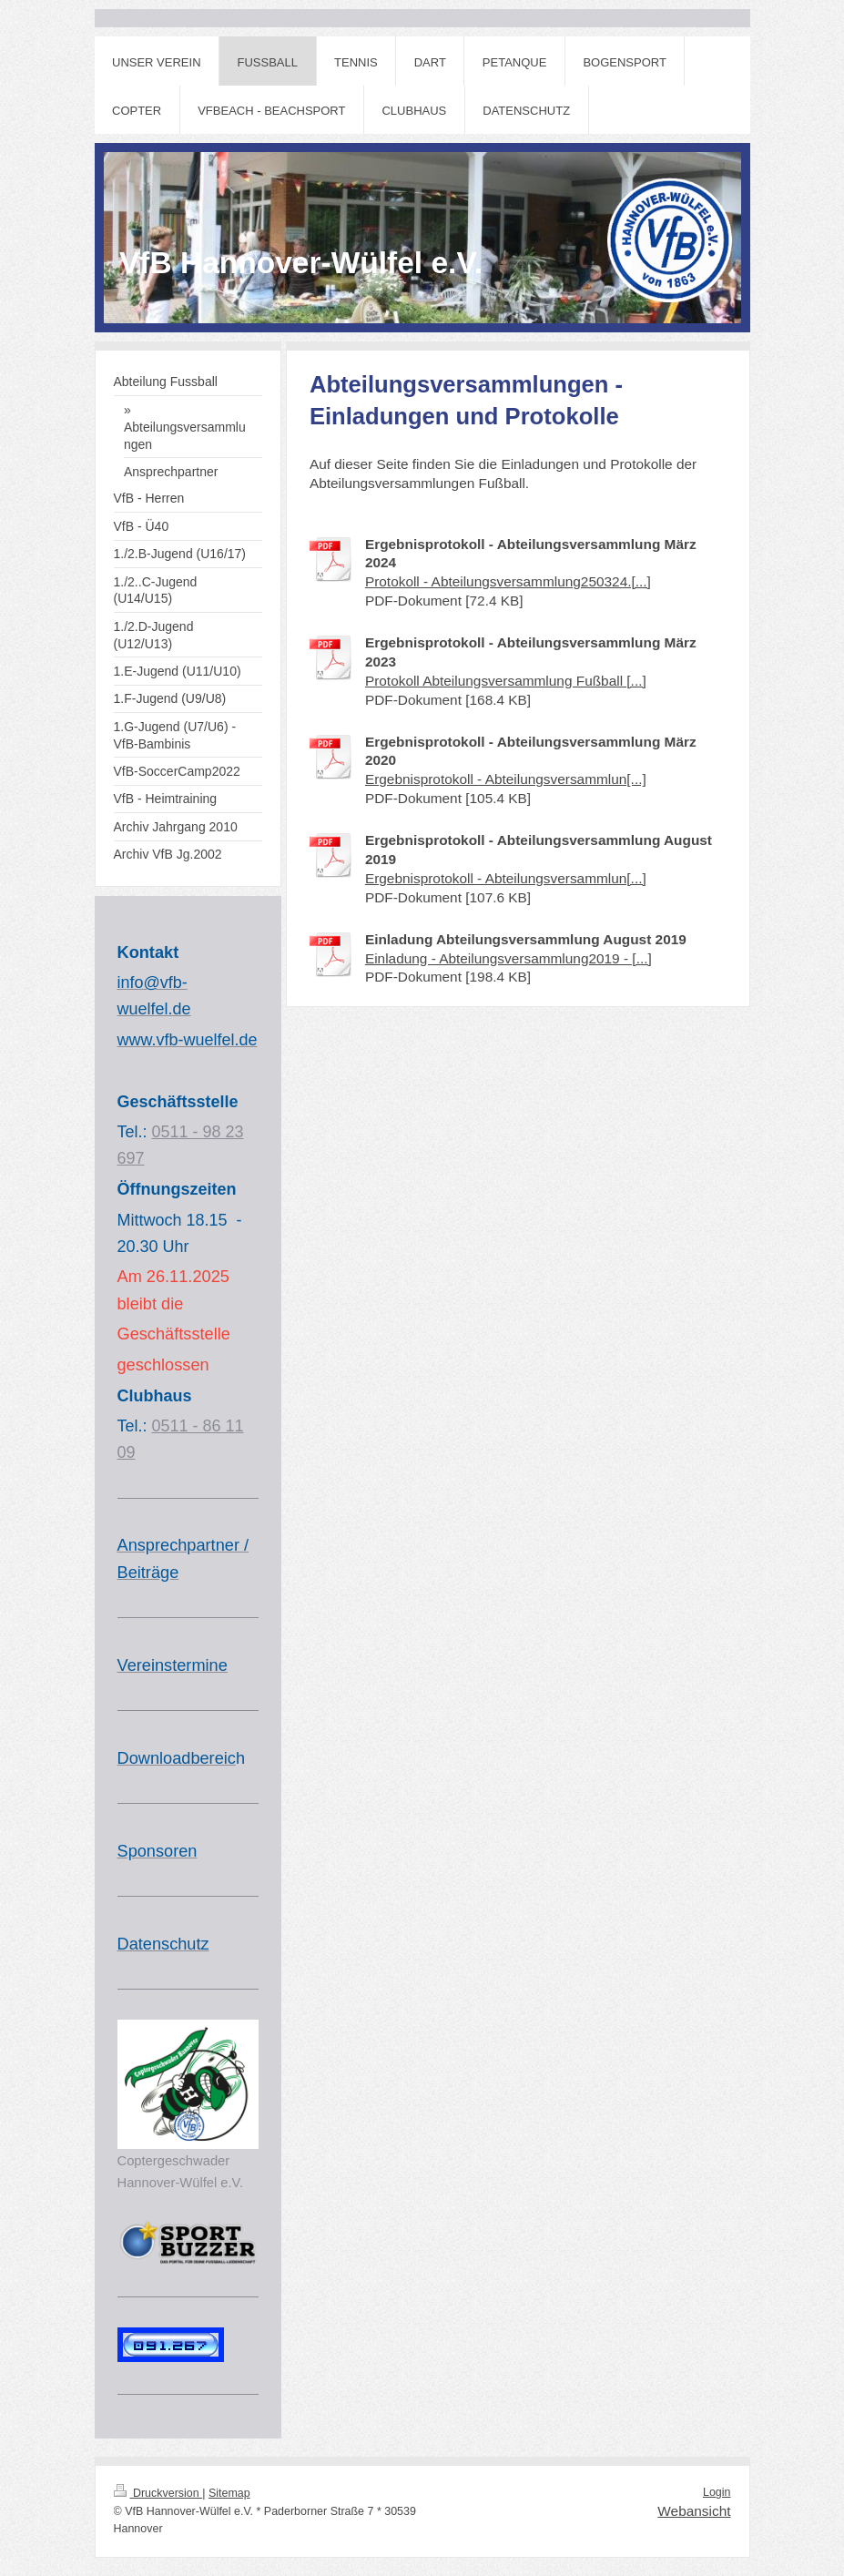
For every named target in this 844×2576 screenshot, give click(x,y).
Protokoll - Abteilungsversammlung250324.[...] (508, 581)
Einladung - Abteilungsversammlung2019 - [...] (508, 958)
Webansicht (693, 2511)
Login (717, 2492)
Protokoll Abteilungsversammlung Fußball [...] (505, 680)
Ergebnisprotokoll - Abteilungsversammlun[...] (505, 779)
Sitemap (229, 2493)
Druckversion (158, 2493)
